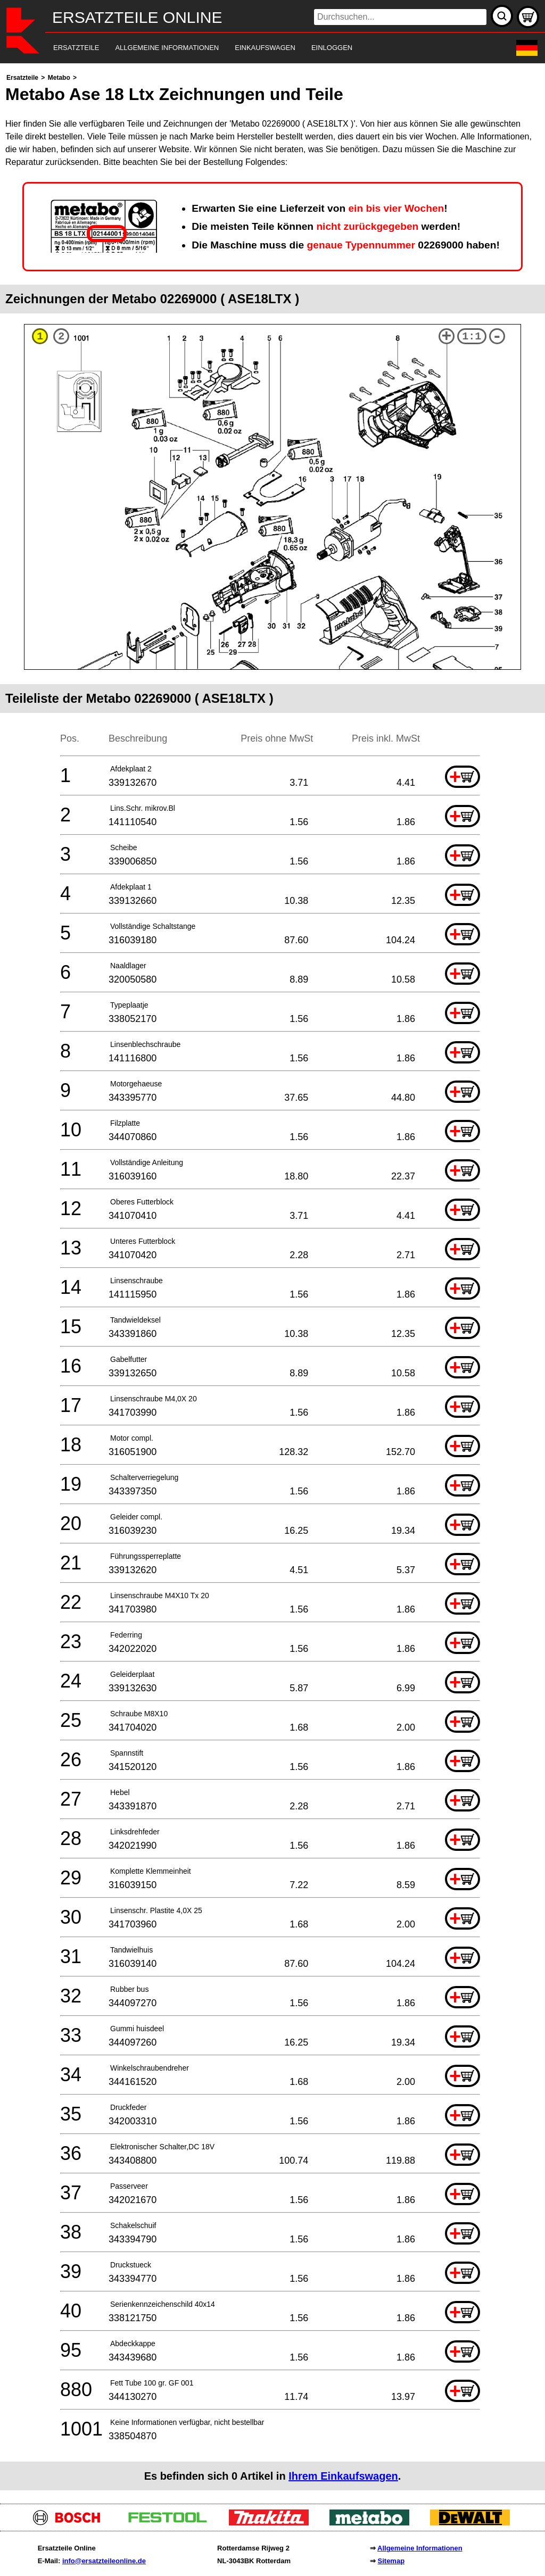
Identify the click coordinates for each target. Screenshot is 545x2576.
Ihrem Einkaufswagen (343, 2476)
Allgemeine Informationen (420, 2548)
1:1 (471, 336)
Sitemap (391, 2561)
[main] (272, 1280)
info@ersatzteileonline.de (104, 2561)
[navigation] (258, 48)
